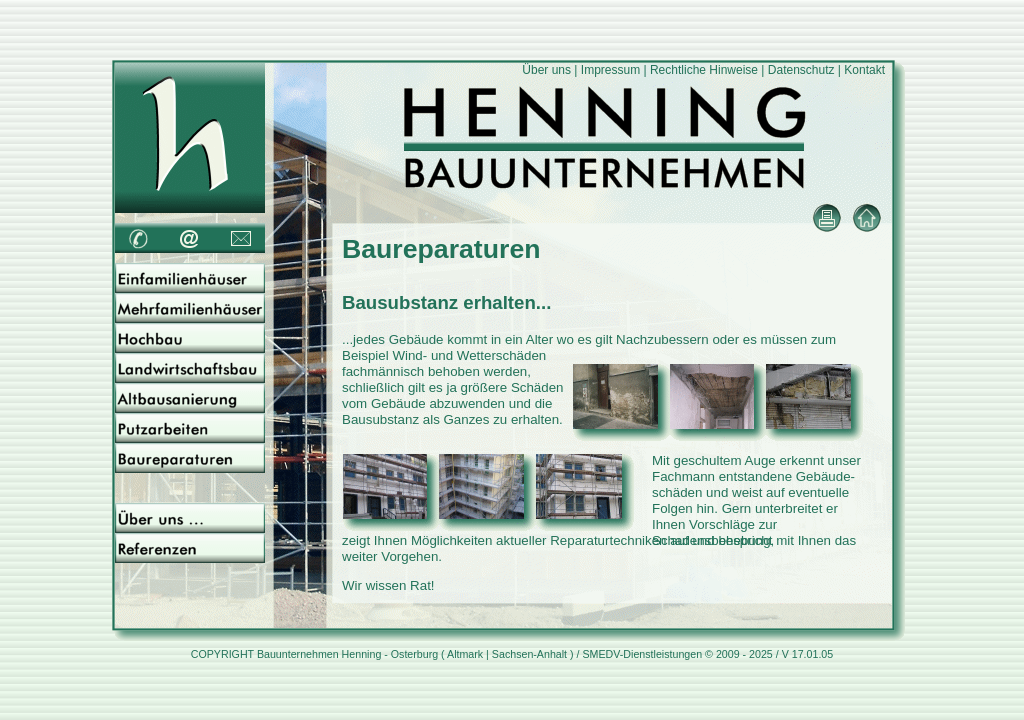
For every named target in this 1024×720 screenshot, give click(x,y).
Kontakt (864, 70)
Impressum (610, 70)
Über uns (546, 70)
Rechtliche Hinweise (704, 70)
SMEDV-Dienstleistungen (642, 654)
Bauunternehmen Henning (319, 654)
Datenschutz (801, 70)
